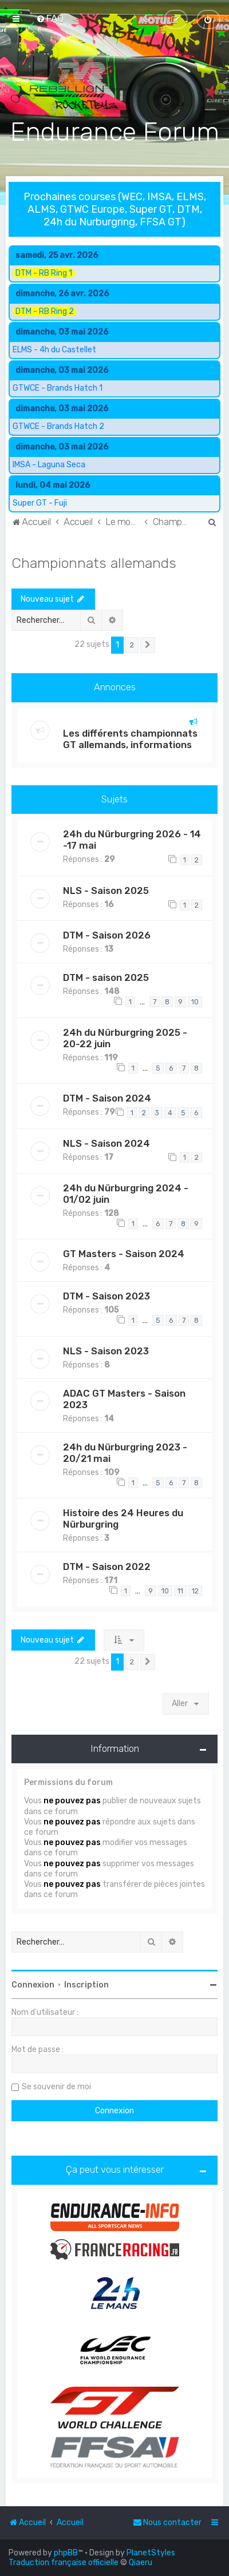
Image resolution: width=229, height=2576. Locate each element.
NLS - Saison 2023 (106, 1349)
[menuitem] (49, 18)
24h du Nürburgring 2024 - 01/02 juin (125, 1192)
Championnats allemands (93, 561)
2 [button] (132, 643)
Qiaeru (140, 2562)
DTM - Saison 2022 (107, 1566)
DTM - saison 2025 (106, 976)
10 (195, 1000)
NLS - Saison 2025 (106, 889)
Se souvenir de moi (56, 2085)
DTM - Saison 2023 (106, 1295)
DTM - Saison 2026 (107, 934)
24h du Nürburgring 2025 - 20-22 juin (125, 1036)
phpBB (66, 2553)
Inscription (86, 1984)
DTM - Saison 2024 (107, 1097)
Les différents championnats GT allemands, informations (130, 737)
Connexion (32, 1984)
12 (195, 1589)
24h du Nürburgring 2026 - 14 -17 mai (132, 839)
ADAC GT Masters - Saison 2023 (124, 1397)
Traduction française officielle (64, 2562)
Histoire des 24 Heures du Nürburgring (123, 1517)
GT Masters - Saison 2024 (123, 1253)
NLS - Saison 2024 (106, 1142)
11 (180, 1589)
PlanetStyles (151, 2553)
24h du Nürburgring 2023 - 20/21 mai (125, 1451)
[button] (147, 644)
